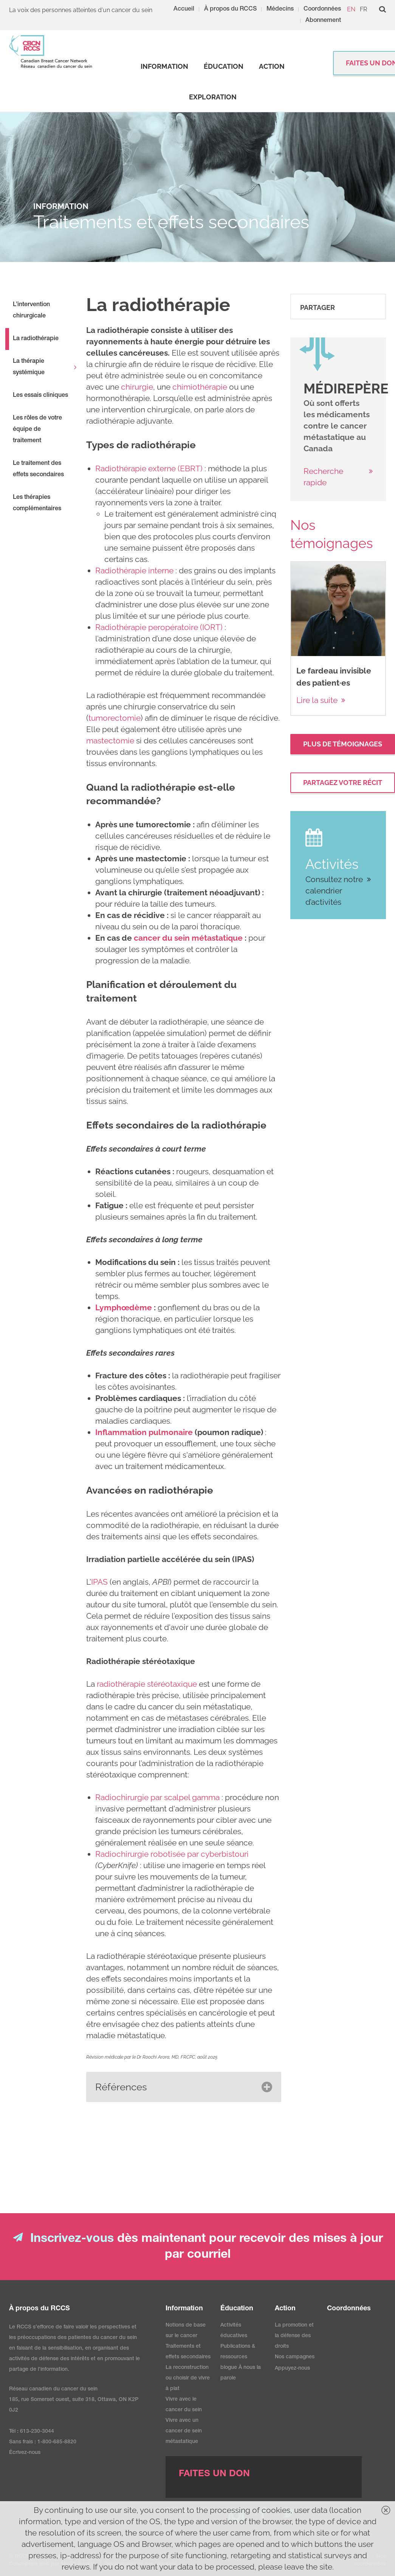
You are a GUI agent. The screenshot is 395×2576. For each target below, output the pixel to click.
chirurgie (137, 387)
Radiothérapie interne (134, 570)
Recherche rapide (323, 476)
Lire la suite (317, 700)
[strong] (164, 66)
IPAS (99, 1582)
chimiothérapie (199, 387)
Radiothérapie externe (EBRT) (149, 468)
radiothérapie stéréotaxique (147, 1684)
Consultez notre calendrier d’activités (334, 891)
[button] (183, 2087)
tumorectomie (114, 718)
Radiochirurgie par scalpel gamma (157, 1797)
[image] (317, 355)
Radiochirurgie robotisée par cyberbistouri (172, 1854)
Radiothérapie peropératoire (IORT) (159, 627)
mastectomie (110, 740)
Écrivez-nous (24, 2452)
